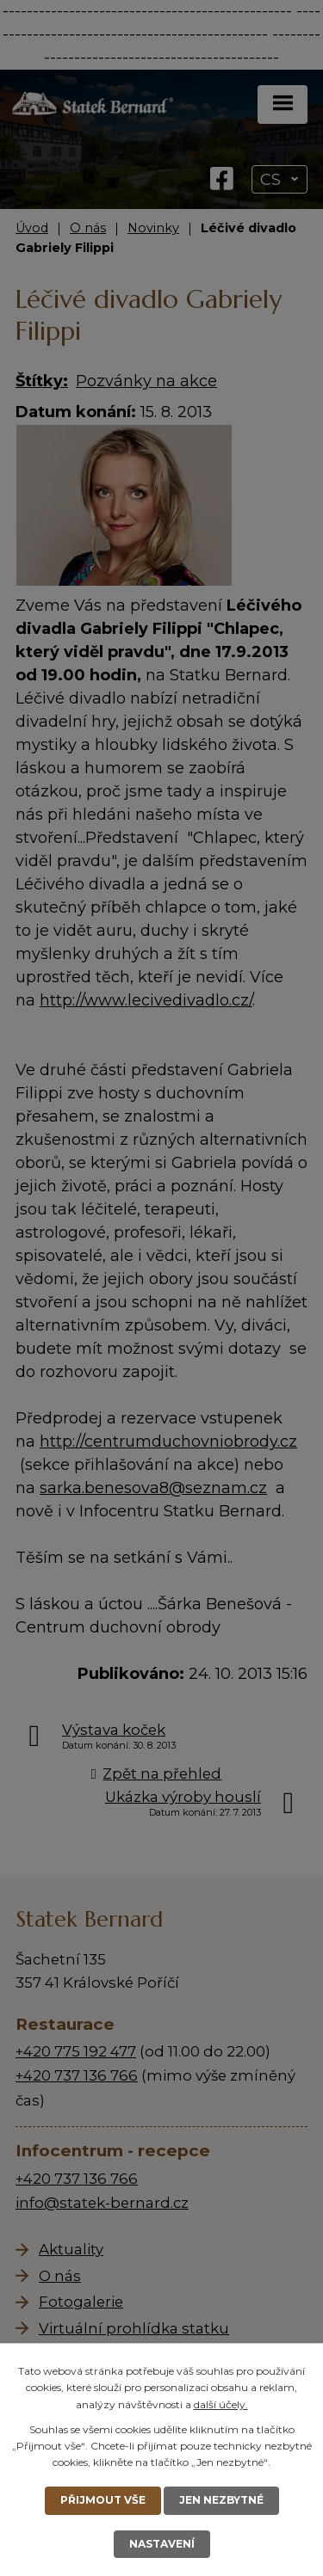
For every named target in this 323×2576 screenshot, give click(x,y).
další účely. (221, 2404)
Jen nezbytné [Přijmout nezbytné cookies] (221, 2499)
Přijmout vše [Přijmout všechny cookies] (103, 2499)
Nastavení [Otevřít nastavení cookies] (162, 2543)
